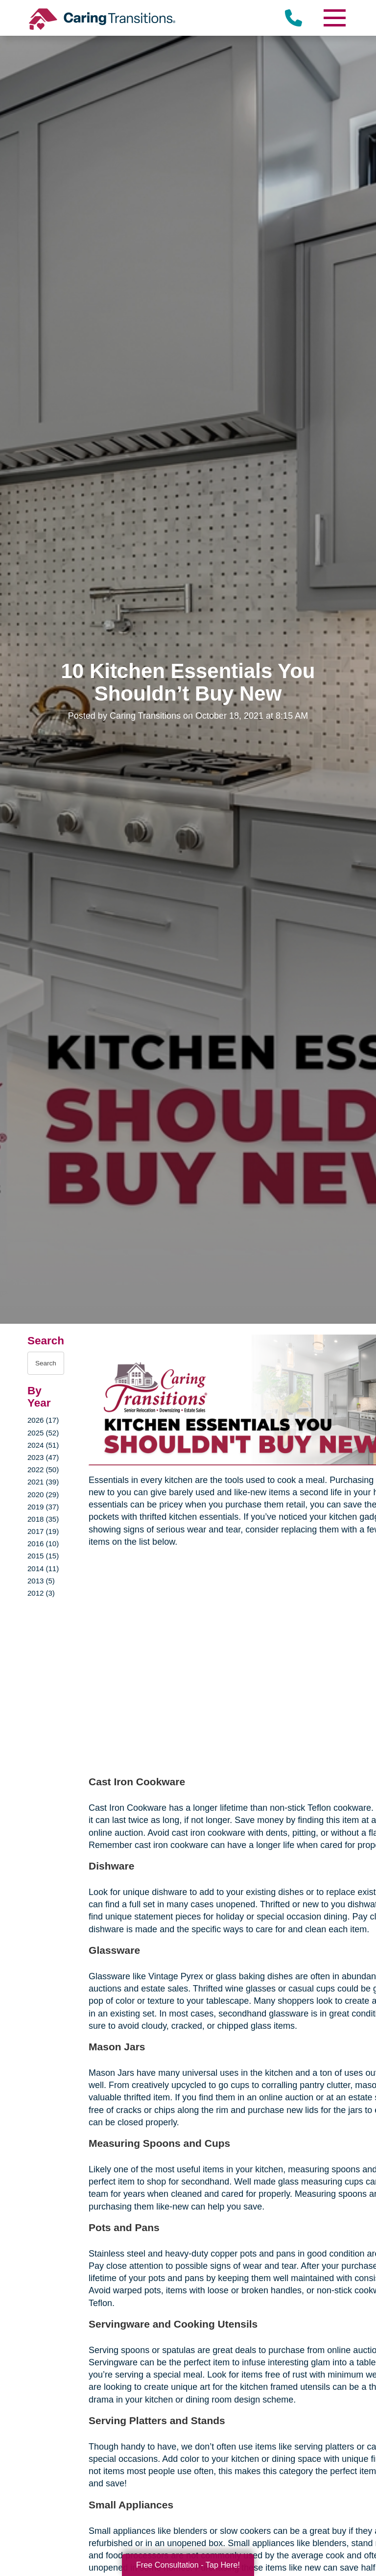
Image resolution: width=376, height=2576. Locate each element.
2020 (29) (43, 1494)
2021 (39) (43, 1482)
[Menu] (334, 18)
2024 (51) (43, 1445)
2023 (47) (43, 1457)
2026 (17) (43, 1420)
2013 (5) (41, 1581)
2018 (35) (43, 1519)
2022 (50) (43, 1469)
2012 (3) (41, 1593)
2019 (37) (43, 1507)
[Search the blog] (45, 1363)
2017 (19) (43, 1531)
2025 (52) (43, 1433)
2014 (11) (43, 1568)
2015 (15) (43, 1556)
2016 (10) (43, 1543)
